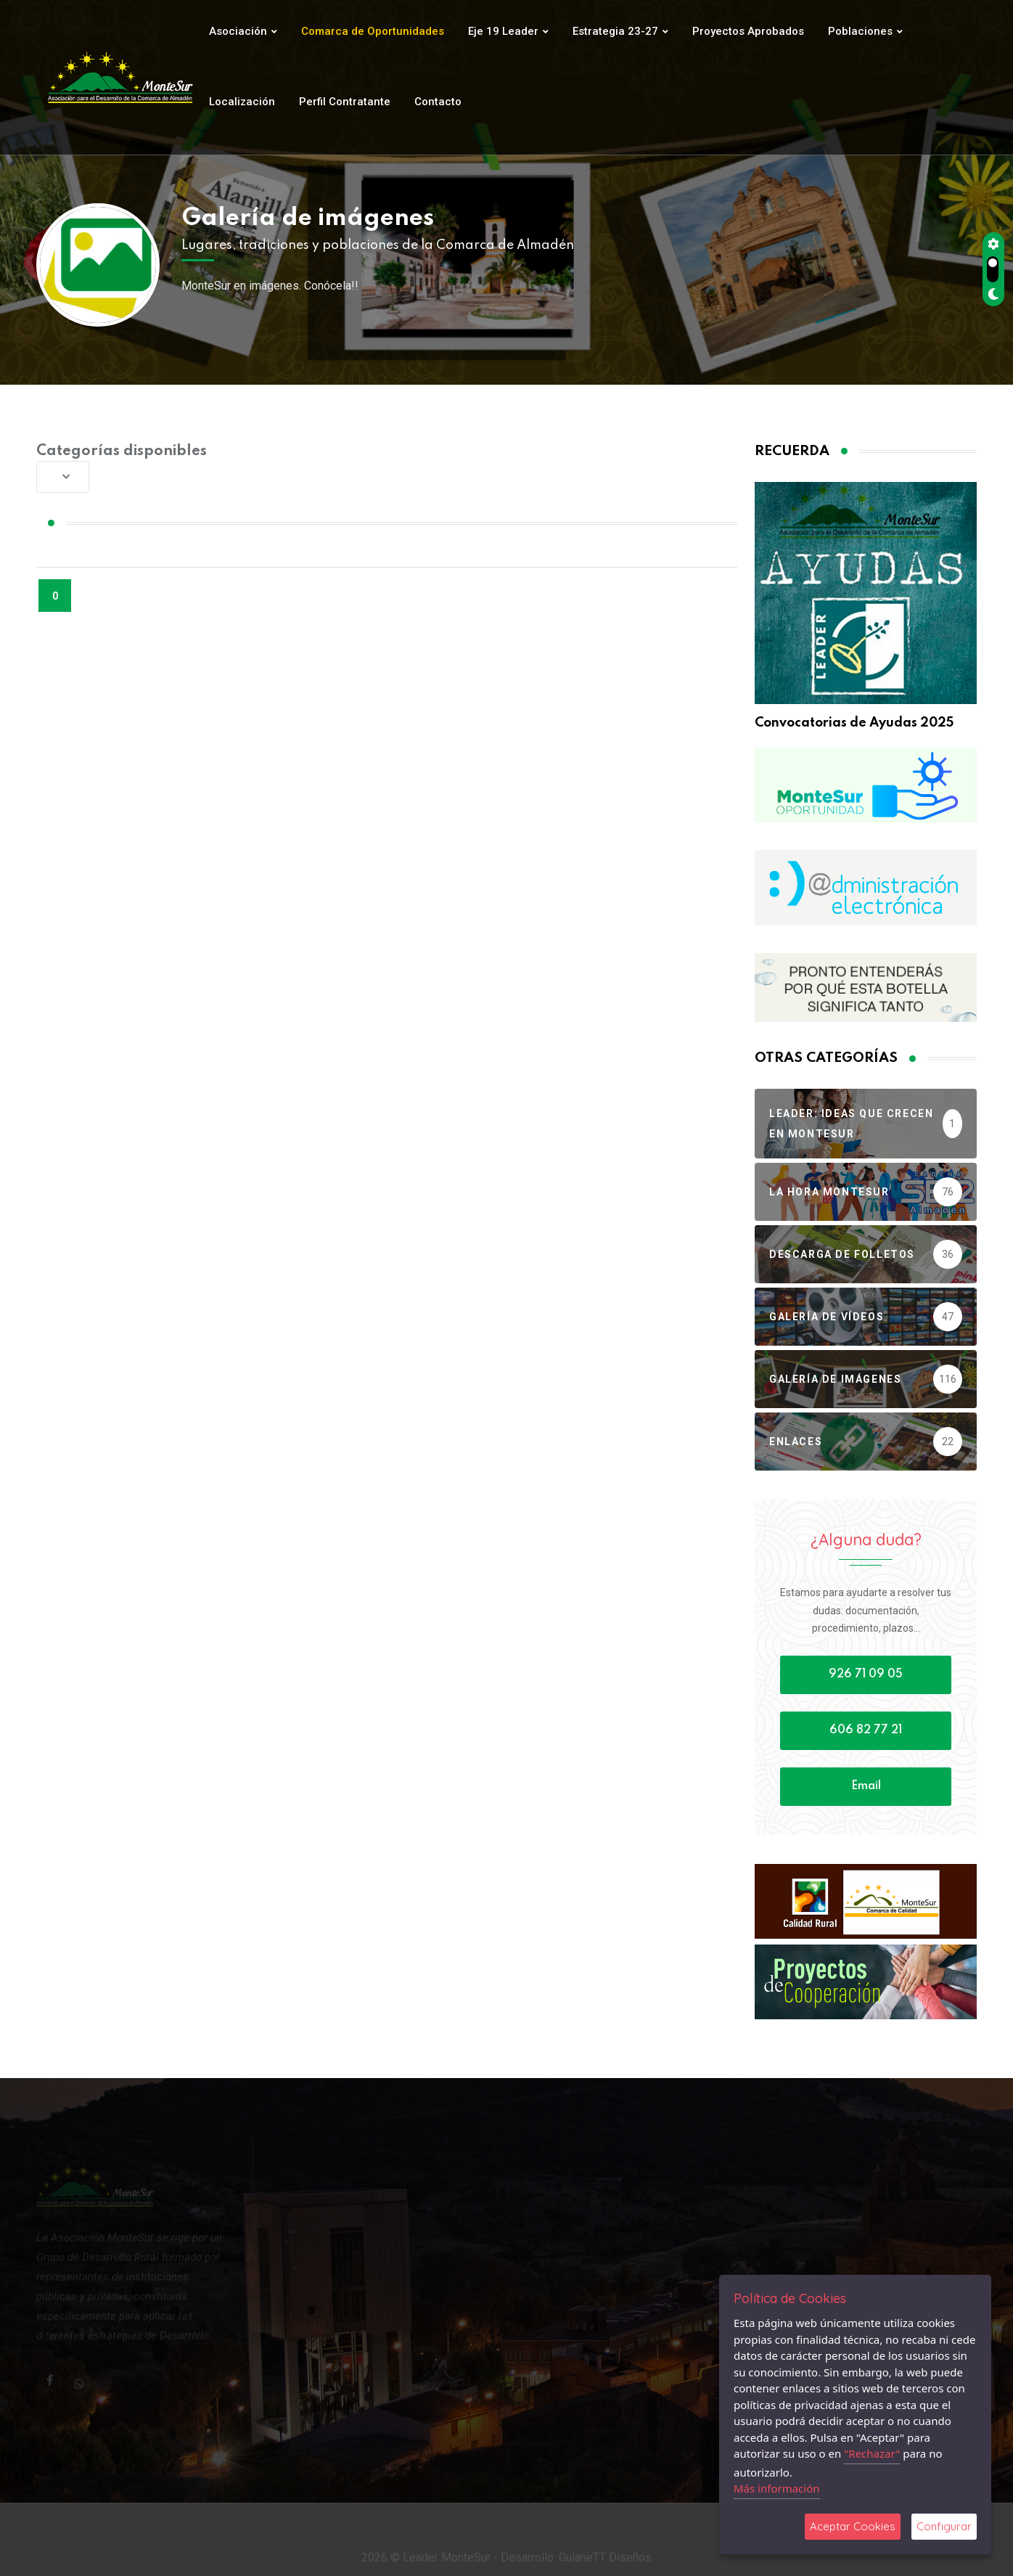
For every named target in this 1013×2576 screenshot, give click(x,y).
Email (866, 1786)
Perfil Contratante (344, 101)
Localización (242, 101)
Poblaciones (860, 31)
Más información (777, 2488)
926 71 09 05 (866, 1674)
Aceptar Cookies (852, 2526)
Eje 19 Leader (503, 31)
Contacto (438, 101)
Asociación (238, 31)
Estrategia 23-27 (615, 31)
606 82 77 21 (865, 1730)
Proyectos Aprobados (748, 31)
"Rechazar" (872, 2453)
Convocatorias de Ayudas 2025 (854, 722)
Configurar (944, 2526)
